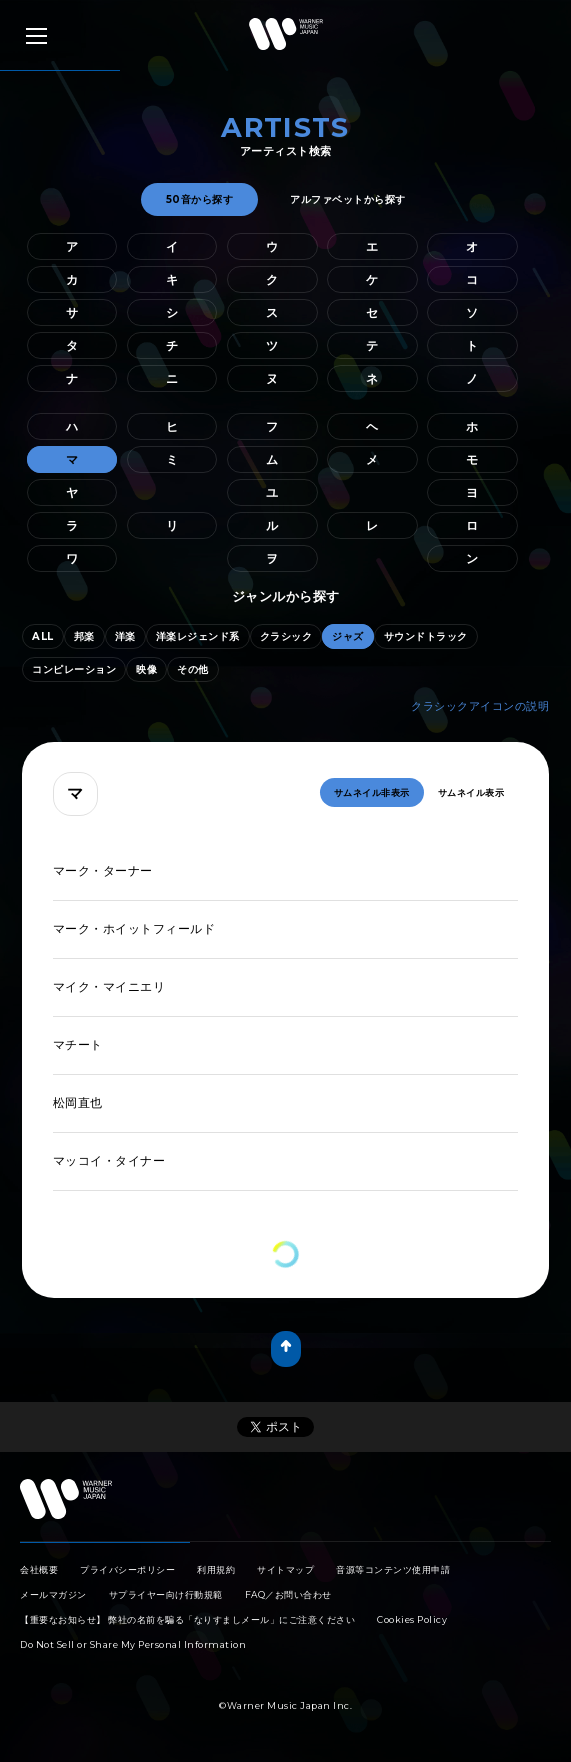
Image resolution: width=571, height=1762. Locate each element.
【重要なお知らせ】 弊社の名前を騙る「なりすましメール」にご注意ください (187, 1619)
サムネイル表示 (471, 792)
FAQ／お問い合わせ (288, 1594)
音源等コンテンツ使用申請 (393, 1569)
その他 (193, 669)
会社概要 (39, 1569)
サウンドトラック (426, 636)
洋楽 (125, 636)
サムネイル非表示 (372, 792)
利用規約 (216, 1569)
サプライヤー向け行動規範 (166, 1594)
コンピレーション (74, 669)
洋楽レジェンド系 (198, 636)
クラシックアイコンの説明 (480, 706)
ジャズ (348, 636)
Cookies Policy (412, 1619)
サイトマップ (285, 1569)
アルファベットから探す (348, 199)
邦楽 (84, 636)
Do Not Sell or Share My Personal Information (133, 1644)
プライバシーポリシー (127, 1569)
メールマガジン (53, 1594)
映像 (146, 669)
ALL (43, 636)
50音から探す (200, 199)
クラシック (286, 636)
